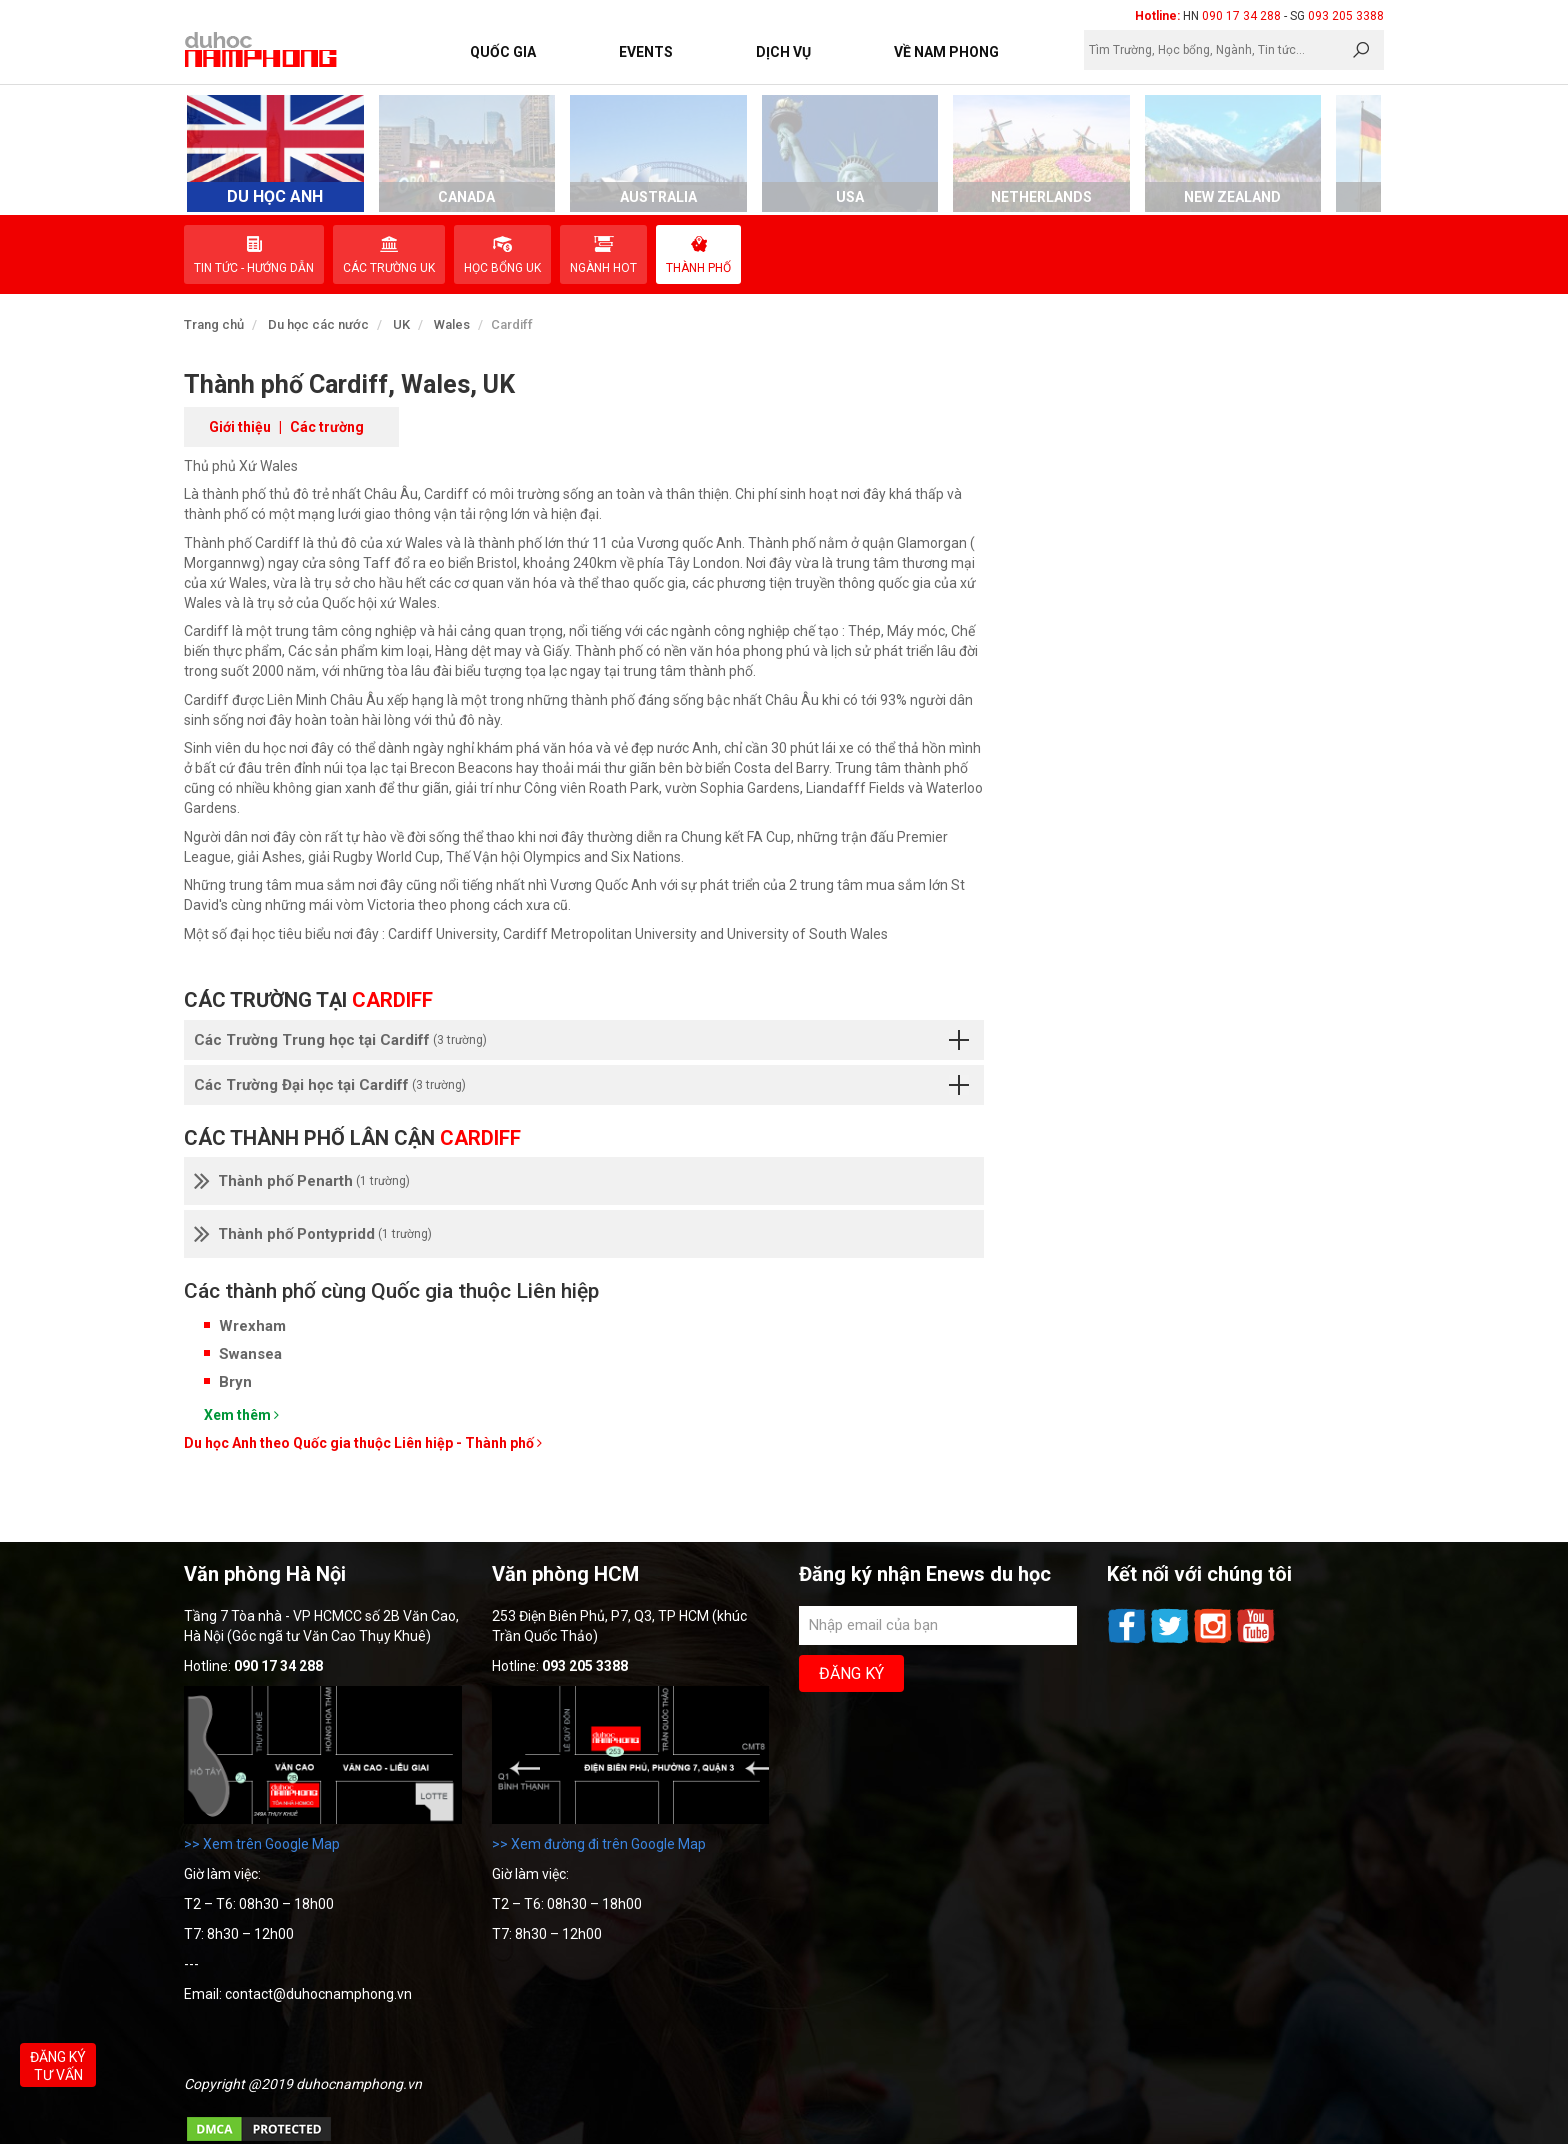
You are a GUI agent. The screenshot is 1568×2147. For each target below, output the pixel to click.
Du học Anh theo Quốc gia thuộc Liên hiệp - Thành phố (363, 1443)
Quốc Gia (503, 52)
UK (401, 324)
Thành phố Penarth (302, 1181)
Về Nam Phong (946, 52)
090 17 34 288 (1241, 16)
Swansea (250, 1354)
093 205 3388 (1346, 16)
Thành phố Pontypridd (313, 1234)
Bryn (235, 1382)
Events (646, 52)
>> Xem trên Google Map (262, 1844)
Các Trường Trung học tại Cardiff (581, 1040)
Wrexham (252, 1326)
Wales (452, 324)
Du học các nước (318, 324)
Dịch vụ (783, 52)
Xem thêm (241, 1415)
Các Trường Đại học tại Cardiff (581, 1085)
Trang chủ (214, 324)
